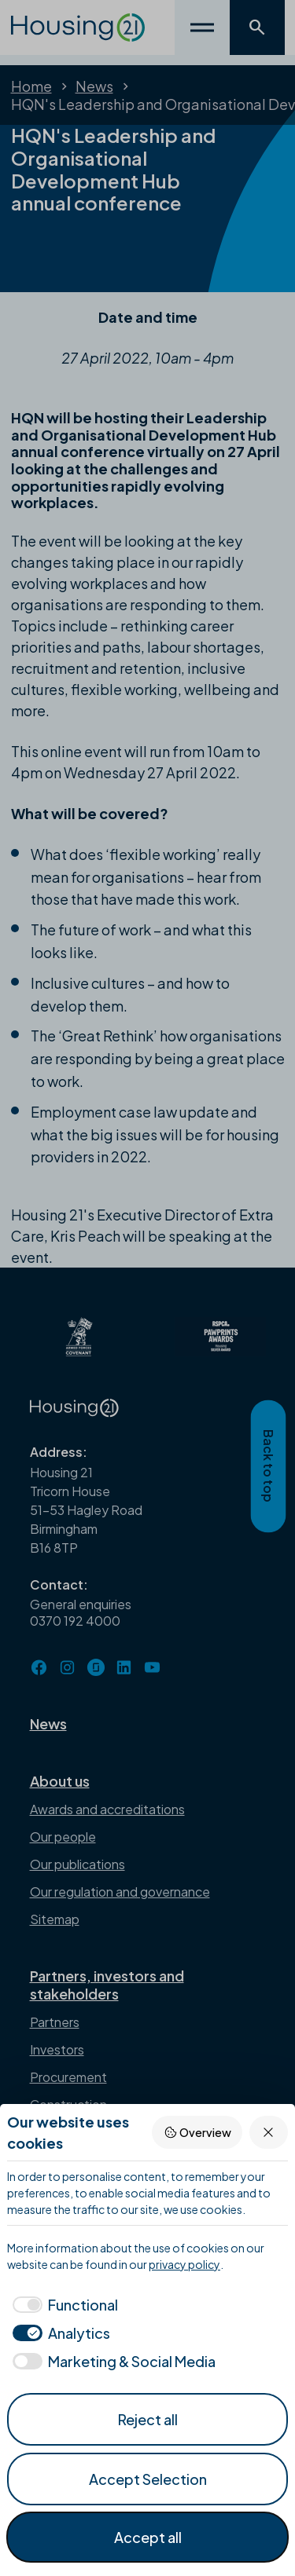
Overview (197, 2132)
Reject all (148, 2419)
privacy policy (184, 2264)
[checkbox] (62, 2304)
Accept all (148, 2537)
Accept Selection (148, 2479)
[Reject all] (268, 2132)
